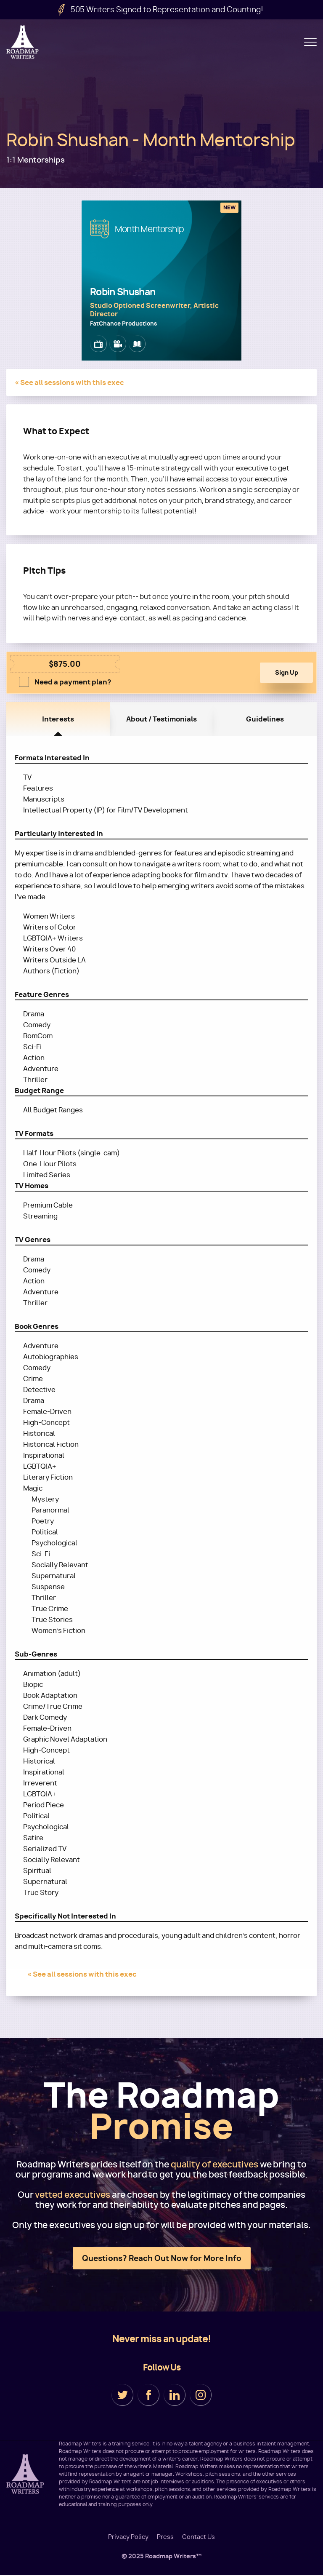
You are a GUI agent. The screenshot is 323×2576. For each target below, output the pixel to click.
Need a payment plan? (72, 682)
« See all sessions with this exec (69, 382)
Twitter (122, 2396)
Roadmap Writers (23, 42)
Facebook (148, 2396)
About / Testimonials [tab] (161, 719)
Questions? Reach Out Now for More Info (161, 2259)
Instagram (201, 2396)
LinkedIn (174, 2396)
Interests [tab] (58, 719)
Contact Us (198, 2537)
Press (165, 2537)
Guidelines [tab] (265, 719)
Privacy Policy (128, 2537)
